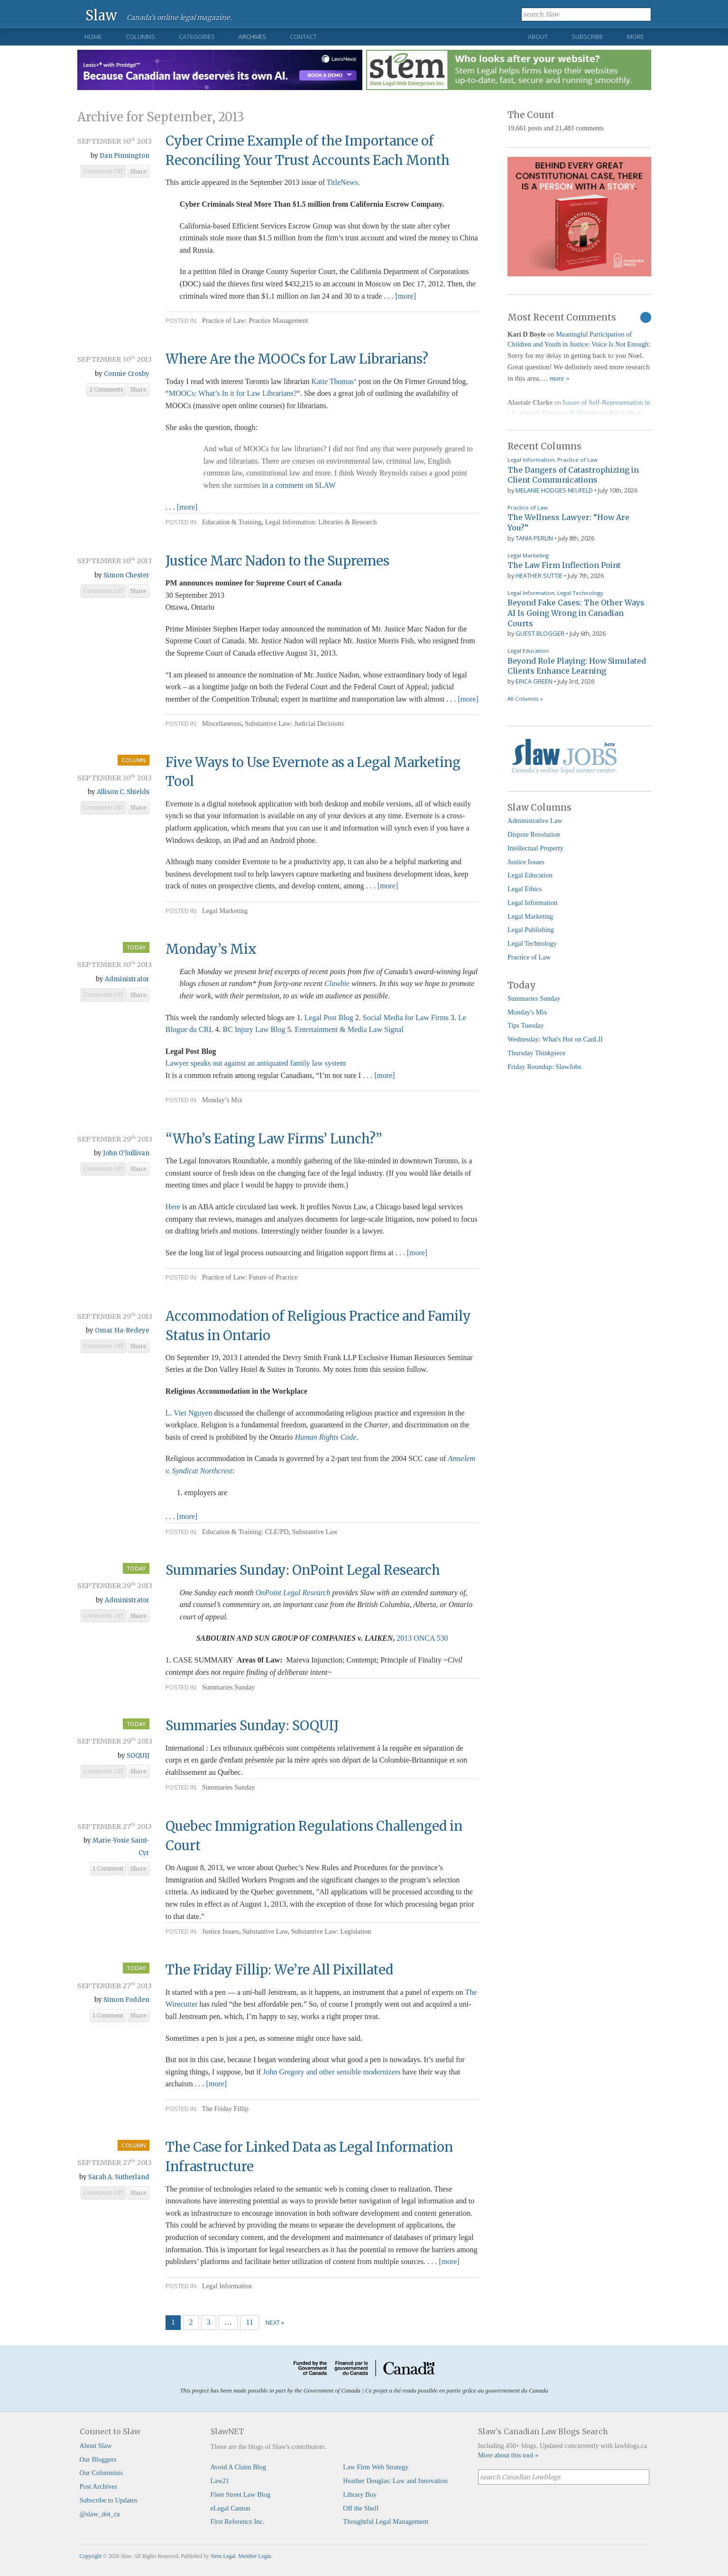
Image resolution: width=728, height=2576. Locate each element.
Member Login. (255, 2556)
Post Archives (99, 2486)
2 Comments (106, 389)
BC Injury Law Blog (254, 1029)
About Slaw (96, 2445)
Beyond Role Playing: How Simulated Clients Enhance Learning (576, 666)
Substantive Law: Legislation (331, 1931)
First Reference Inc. (238, 2521)
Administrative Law (534, 820)
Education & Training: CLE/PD (245, 1531)
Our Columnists (101, 2472)
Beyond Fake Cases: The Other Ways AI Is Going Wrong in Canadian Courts (576, 613)
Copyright (91, 2556)
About (538, 36)
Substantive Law (315, 1531)
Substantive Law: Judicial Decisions (294, 723)
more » (560, 378)
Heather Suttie (539, 575)
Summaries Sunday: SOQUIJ (252, 1725)
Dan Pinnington (124, 156)
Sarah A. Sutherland (118, 2177)
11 (249, 2322)
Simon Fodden (126, 2000)
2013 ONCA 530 (422, 1638)
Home (93, 36)
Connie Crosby (126, 374)
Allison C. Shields (123, 792)
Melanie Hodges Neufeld (554, 490)
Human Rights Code (326, 1437)
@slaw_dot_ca (100, 2514)
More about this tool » (508, 2455)
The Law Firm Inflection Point (564, 565)
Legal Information (227, 2286)
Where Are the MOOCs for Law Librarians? (297, 359)
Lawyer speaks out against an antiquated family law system (256, 1063)
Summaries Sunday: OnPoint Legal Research (303, 1570)
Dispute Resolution (533, 834)
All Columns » (525, 698)
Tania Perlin (534, 538)
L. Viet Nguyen (189, 1413)
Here (173, 1207)
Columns (140, 36)
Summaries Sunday (228, 1687)
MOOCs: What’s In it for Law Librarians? (233, 393)
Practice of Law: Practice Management (255, 320)
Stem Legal (223, 2556)
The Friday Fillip (225, 2108)
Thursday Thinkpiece (536, 1053)
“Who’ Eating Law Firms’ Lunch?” (274, 1139)
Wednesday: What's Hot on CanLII (555, 1039)
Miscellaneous (221, 723)
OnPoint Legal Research (293, 1593)
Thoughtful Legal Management (385, 2521)
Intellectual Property (535, 848)
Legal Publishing (530, 929)
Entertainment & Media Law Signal (349, 1029)
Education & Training (232, 522)
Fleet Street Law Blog (241, 2494)
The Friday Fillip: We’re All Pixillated (279, 1970)
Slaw (101, 15)
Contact (303, 36)
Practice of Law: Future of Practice (250, 1277)
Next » (275, 2322)
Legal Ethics (524, 889)
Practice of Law (577, 459)
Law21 (220, 2481)
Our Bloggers (98, 2459)
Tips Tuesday (525, 1025)
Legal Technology (580, 592)
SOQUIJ (138, 1756)
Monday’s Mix (211, 949)
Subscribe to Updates (109, 2500)
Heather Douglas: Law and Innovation (395, 2481)
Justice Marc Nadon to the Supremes (277, 561)
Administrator (127, 979)
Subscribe (587, 36)
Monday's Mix (527, 1012)
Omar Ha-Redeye (122, 1330)
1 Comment (108, 1868)
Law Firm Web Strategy (375, 2467)
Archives (252, 36)
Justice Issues (220, 1931)
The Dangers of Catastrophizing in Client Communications (573, 475)
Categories (197, 36)
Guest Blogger (540, 633)
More (635, 36)
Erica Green (534, 681)
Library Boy (360, 2494)
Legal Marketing (225, 910)
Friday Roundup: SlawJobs (544, 1066)
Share (138, 171)
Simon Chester (126, 575)
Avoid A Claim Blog (239, 2467)
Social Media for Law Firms (406, 1018)
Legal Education (528, 650)
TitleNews (342, 182)
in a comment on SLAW (299, 485)
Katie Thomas (332, 381)
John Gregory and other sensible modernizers (331, 2072)
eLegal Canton (230, 2508)
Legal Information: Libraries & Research (321, 522)
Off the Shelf (360, 2508)
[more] (405, 296)
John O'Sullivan (126, 1153)
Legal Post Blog (328, 1018)
